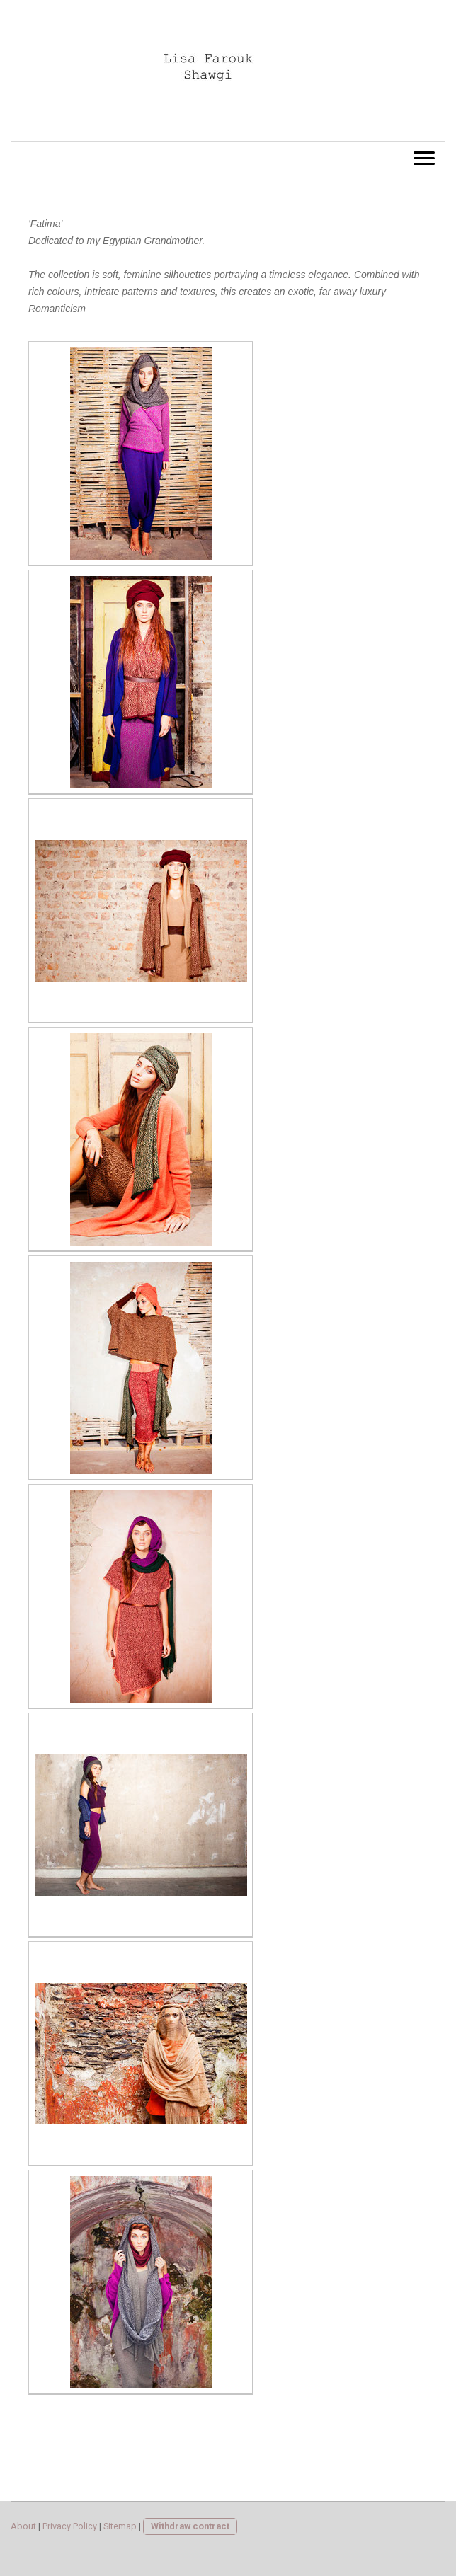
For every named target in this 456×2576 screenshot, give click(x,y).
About (23, 2526)
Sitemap (120, 2526)
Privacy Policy (69, 2526)
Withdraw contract (190, 2526)
